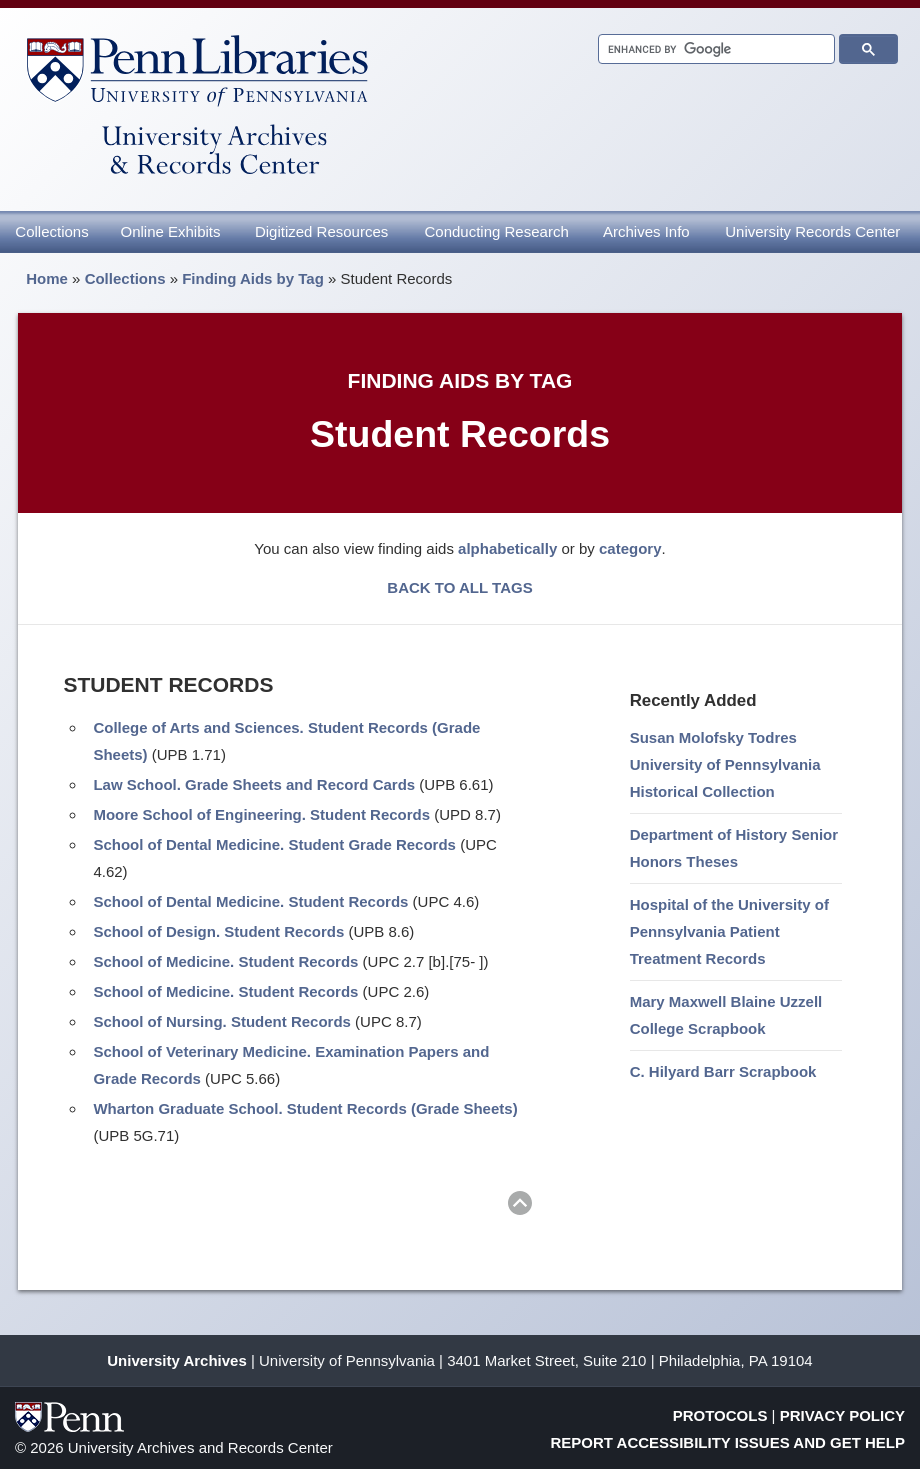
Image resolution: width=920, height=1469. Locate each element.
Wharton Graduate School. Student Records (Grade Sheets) (305, 1108)
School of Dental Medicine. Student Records (250, 901)
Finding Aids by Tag (253, 278)
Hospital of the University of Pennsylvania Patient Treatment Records (729, 931)
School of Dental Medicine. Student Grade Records (274, 844)
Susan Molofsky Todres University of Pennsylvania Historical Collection (725, 764)
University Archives (177, 1360)
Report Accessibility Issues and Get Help (728, 1442)
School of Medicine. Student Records (225, 961)
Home (47, 278)
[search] (714, 49)
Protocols (720, 1415)
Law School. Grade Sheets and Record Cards (254, 784)
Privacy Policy (842, 1415)
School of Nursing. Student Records (222, 1021)
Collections (51, 231)
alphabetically (507, 548)
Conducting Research (496, 231)
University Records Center (812, 231)
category (630, 548)
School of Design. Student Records (218, 931)
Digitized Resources (321, 231)
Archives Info (646, 231)
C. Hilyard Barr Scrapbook (723, 1071)
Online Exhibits (170, 231)
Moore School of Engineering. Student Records (261, 814)
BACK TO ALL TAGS (459, 587)
